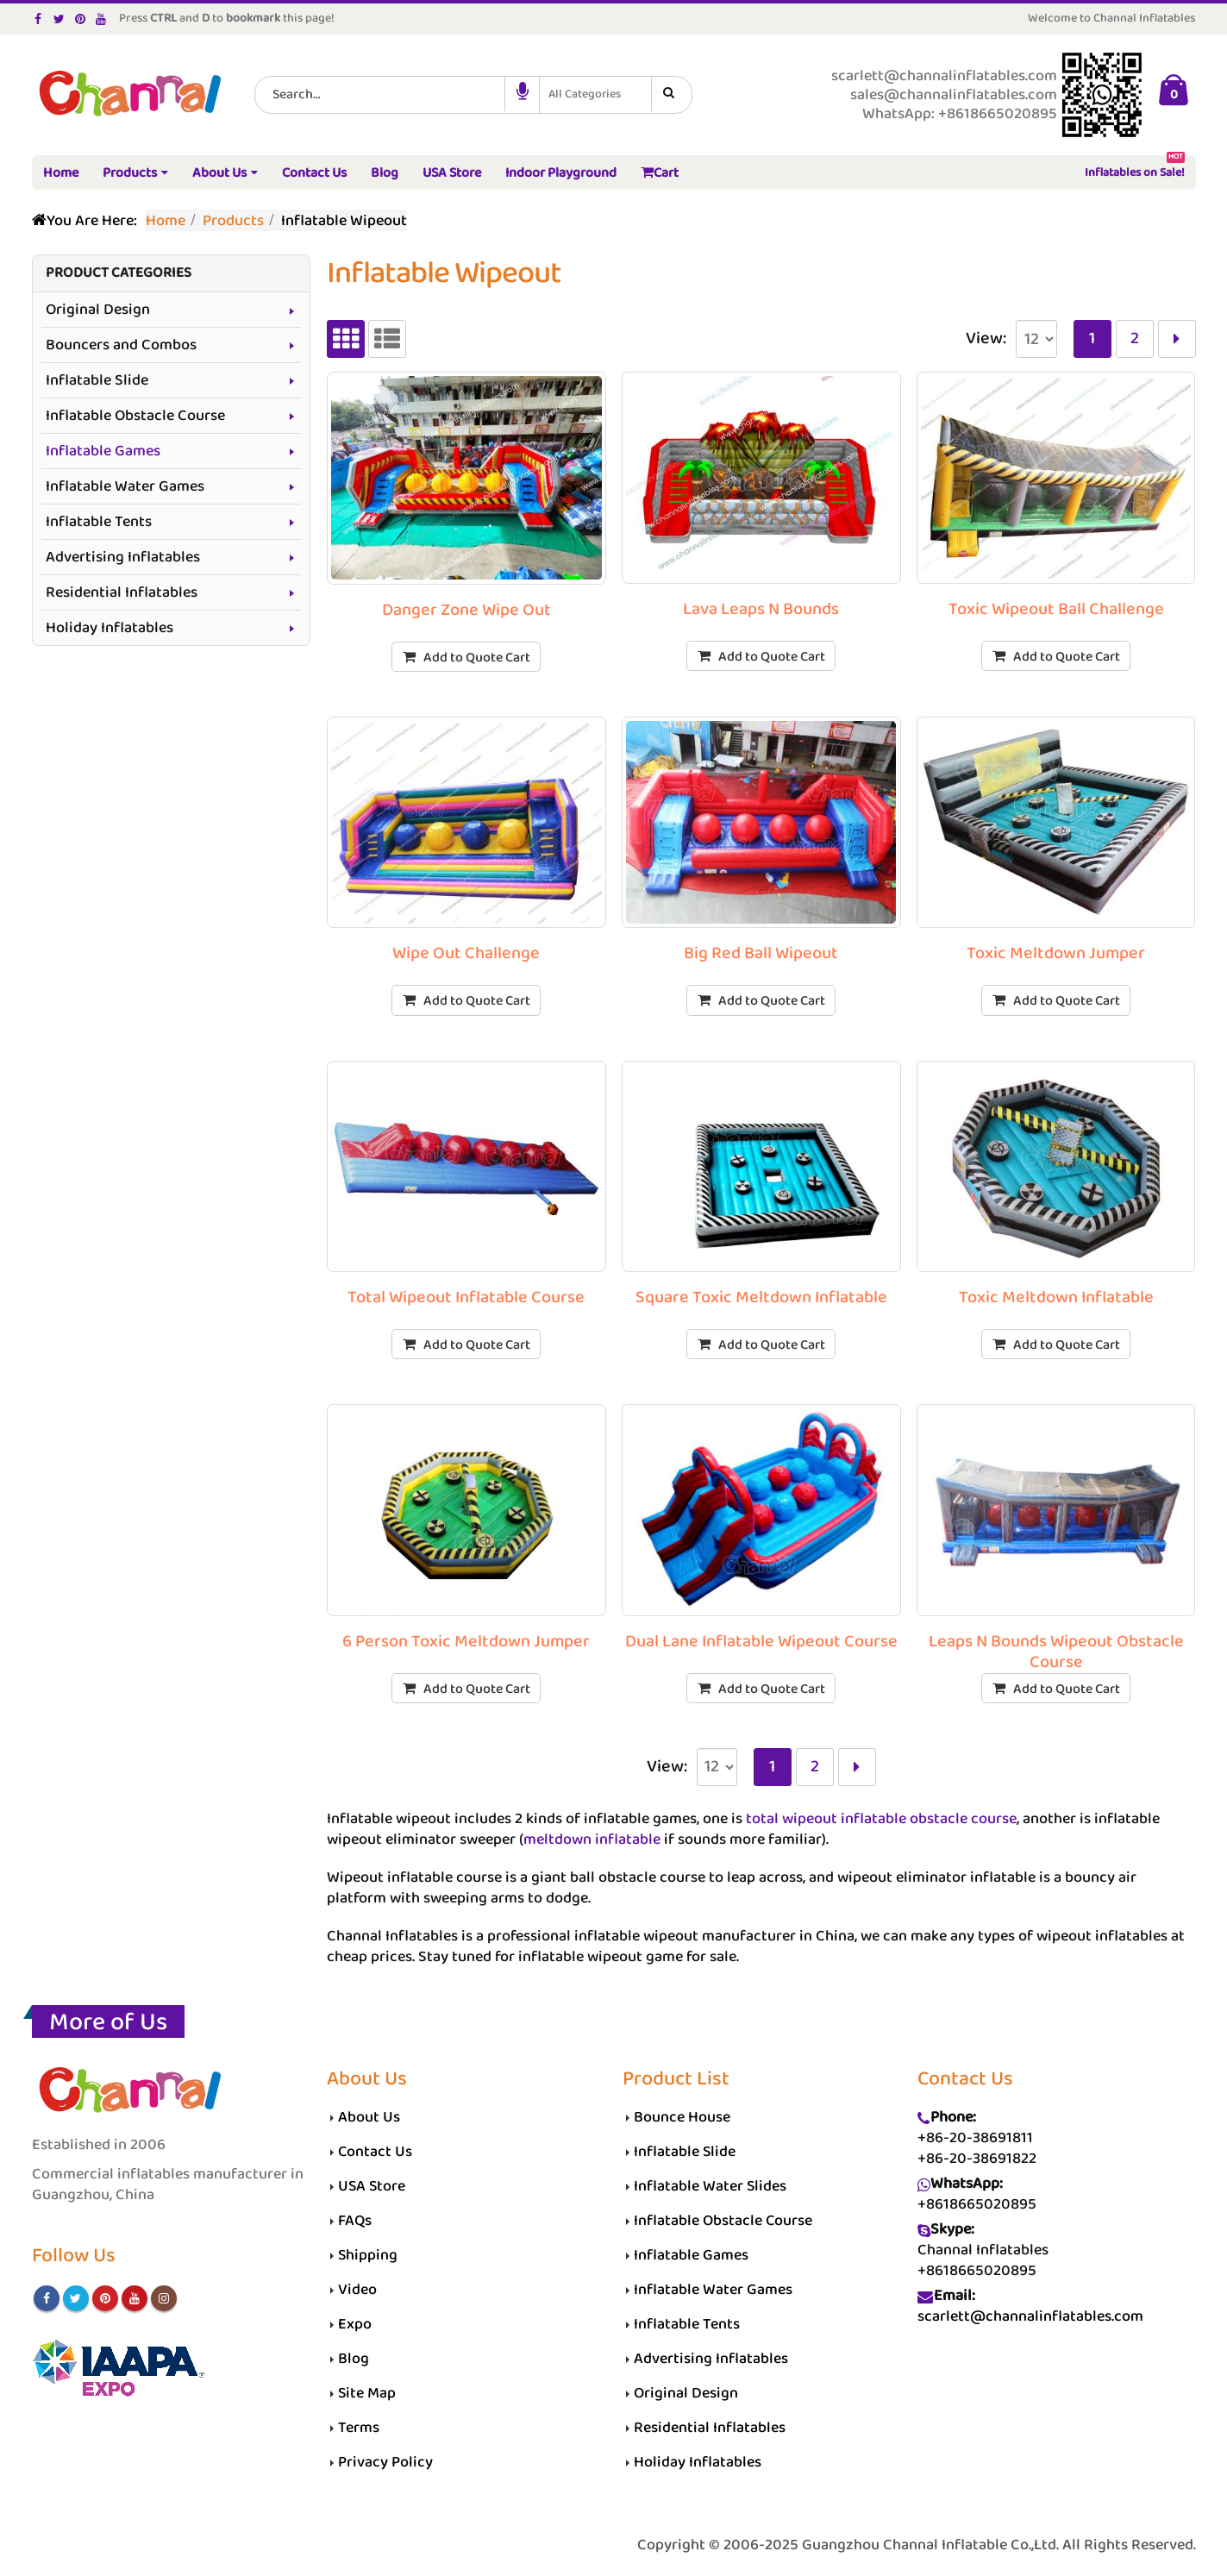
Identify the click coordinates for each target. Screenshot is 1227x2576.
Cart (660, 172)
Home (60, 172)
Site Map (367, 2393)
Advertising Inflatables (123, 557)
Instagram (164, 2298)
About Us (219, 172)
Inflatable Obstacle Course (135, 415)
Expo (355, 2324)
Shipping (368, 2255)
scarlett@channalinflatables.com (1030, 2316)
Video (357, 2289)
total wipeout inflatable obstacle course (881, 1819)
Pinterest (105, 2298)
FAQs (355, 2220)
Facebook (46, 2298)
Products (130, 172)
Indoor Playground (561, 172)
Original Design (98, 309)
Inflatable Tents (99, 522)
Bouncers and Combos (121, 345)
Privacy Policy (385, 2462)
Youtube (134, 2298)
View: (986, 338)
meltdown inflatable (591, 1839)
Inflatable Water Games (125, 486)
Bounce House (682, 2117)
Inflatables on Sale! (1135, 169)
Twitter (76, 2298)
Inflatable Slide (97, 380)
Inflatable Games (103, 451)
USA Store (452, 172)
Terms (358, 2427)
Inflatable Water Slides (710, 2186)
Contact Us (314, 172)
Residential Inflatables (121, 592)
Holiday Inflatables (109, 628)
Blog (384, 172)
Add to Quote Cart (476, 657)
